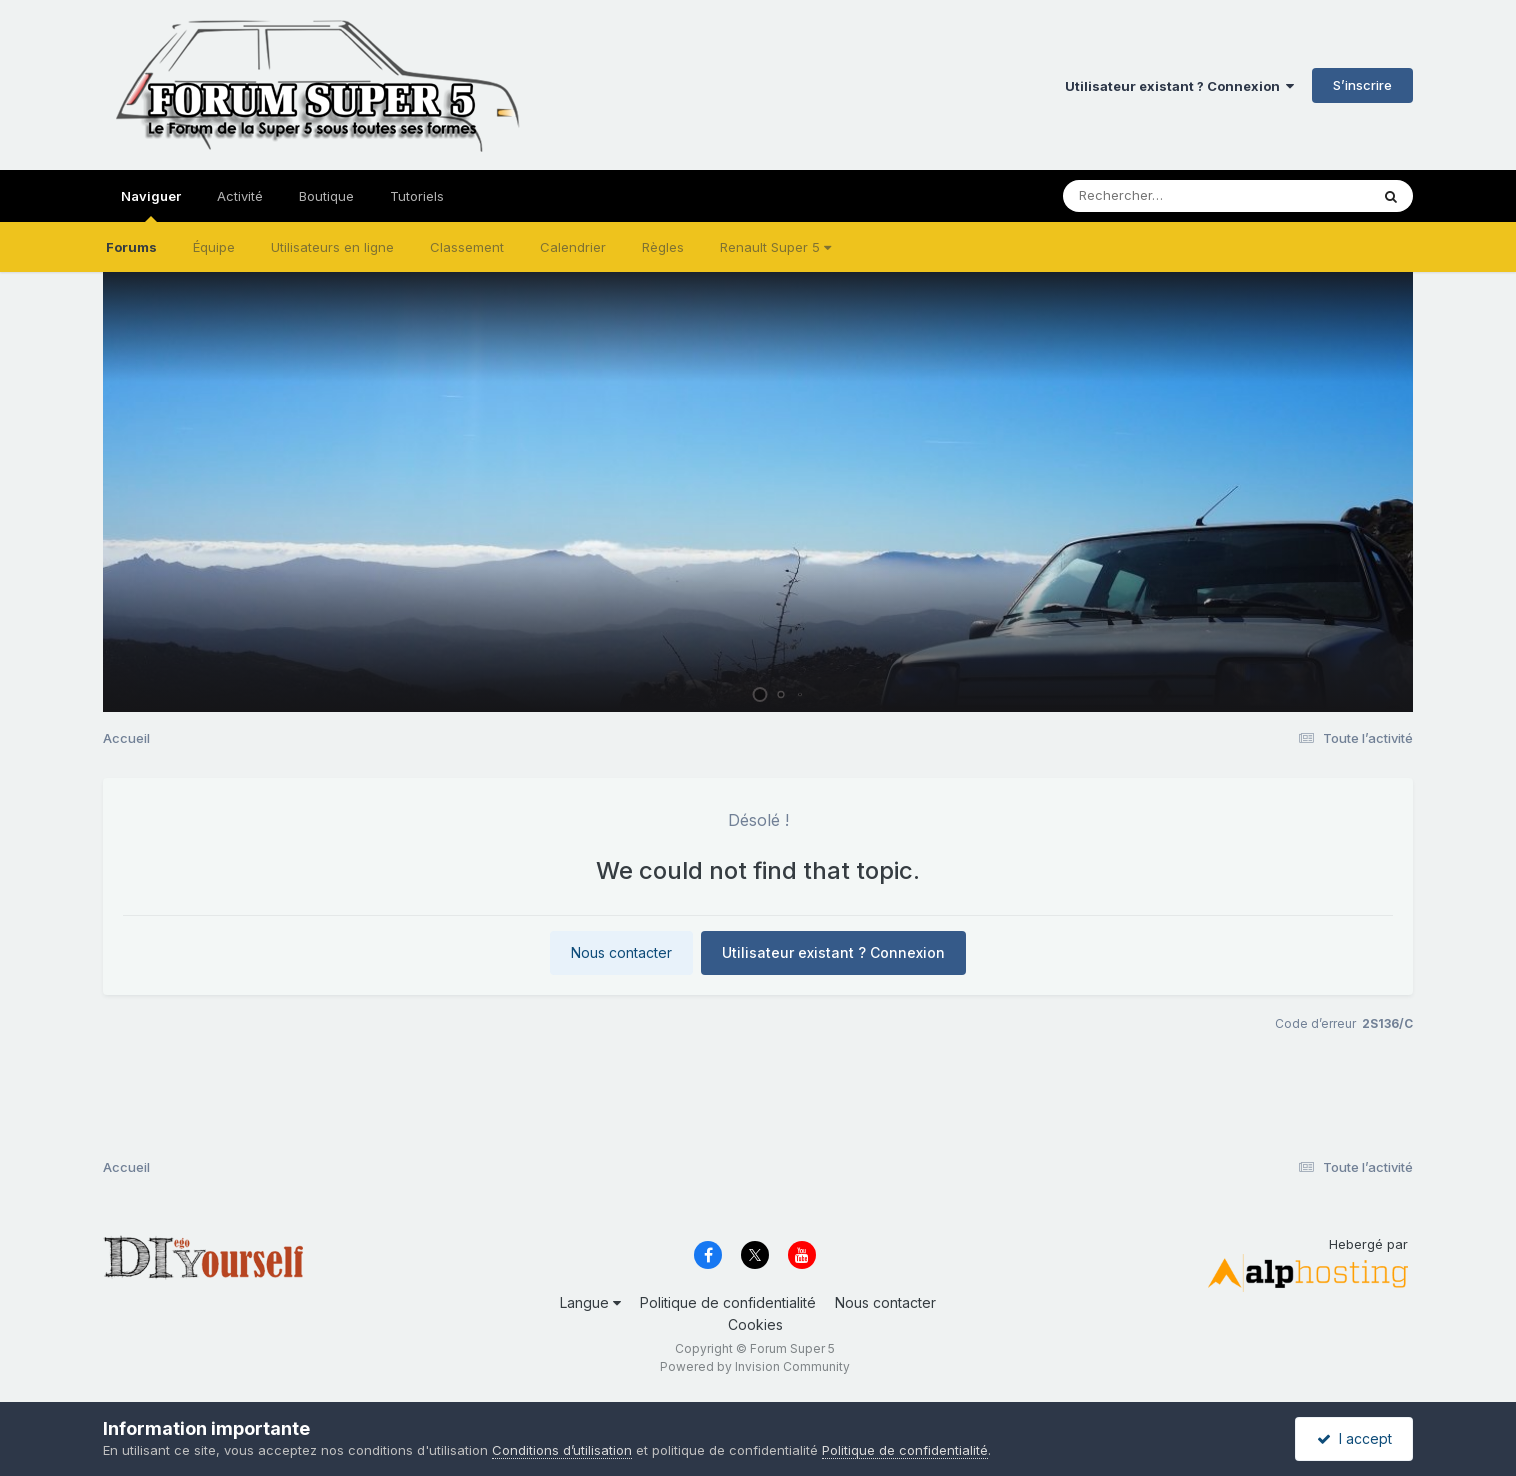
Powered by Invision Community (755, 1366)
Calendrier (573, 247)
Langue (590, 1302)
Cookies (755, 1324)
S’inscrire (1362, 85)
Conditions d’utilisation (562, 1450)
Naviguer (151, 205)
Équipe (214, 247)
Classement (467, 247)
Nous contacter (621, 952)
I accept (1354, 1438)
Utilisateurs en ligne (332, 247)
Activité (240, 196)
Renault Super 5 (775, 247)
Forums (131, 247)
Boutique (326, 196)
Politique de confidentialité (728, 1302)
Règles (663, 247)
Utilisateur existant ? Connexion (1179, 86)
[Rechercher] (1158, 196)
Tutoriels (417, 196)
